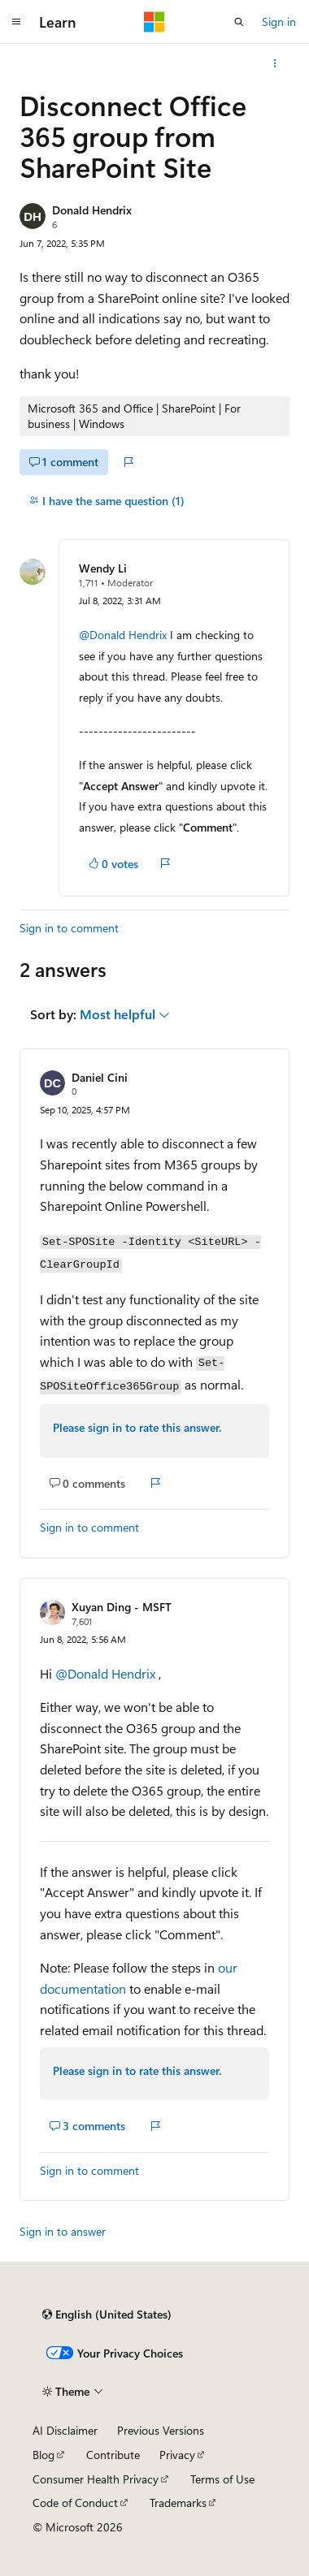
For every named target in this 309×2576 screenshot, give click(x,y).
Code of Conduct (75, 2502)
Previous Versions (160, 2430)
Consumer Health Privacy (96, 2479)
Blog (43, 2454)
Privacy (177, 2454)
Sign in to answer (63, 2231)
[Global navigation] (16, 22)
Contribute (113, 2454)
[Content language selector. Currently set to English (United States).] (107, 2314)
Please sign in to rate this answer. (137, 1427)
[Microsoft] (154, 21)
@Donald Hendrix (124, 634)
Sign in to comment (69, 928)
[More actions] (275, 63)
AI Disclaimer (65, 2430)
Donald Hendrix (92, 210)
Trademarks (178, 2502)
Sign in (279, 21)
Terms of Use (222, 2479)
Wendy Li (103, 568)
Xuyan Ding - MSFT (122, 1606)
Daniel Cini (100, 1077)
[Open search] (239, 22)
